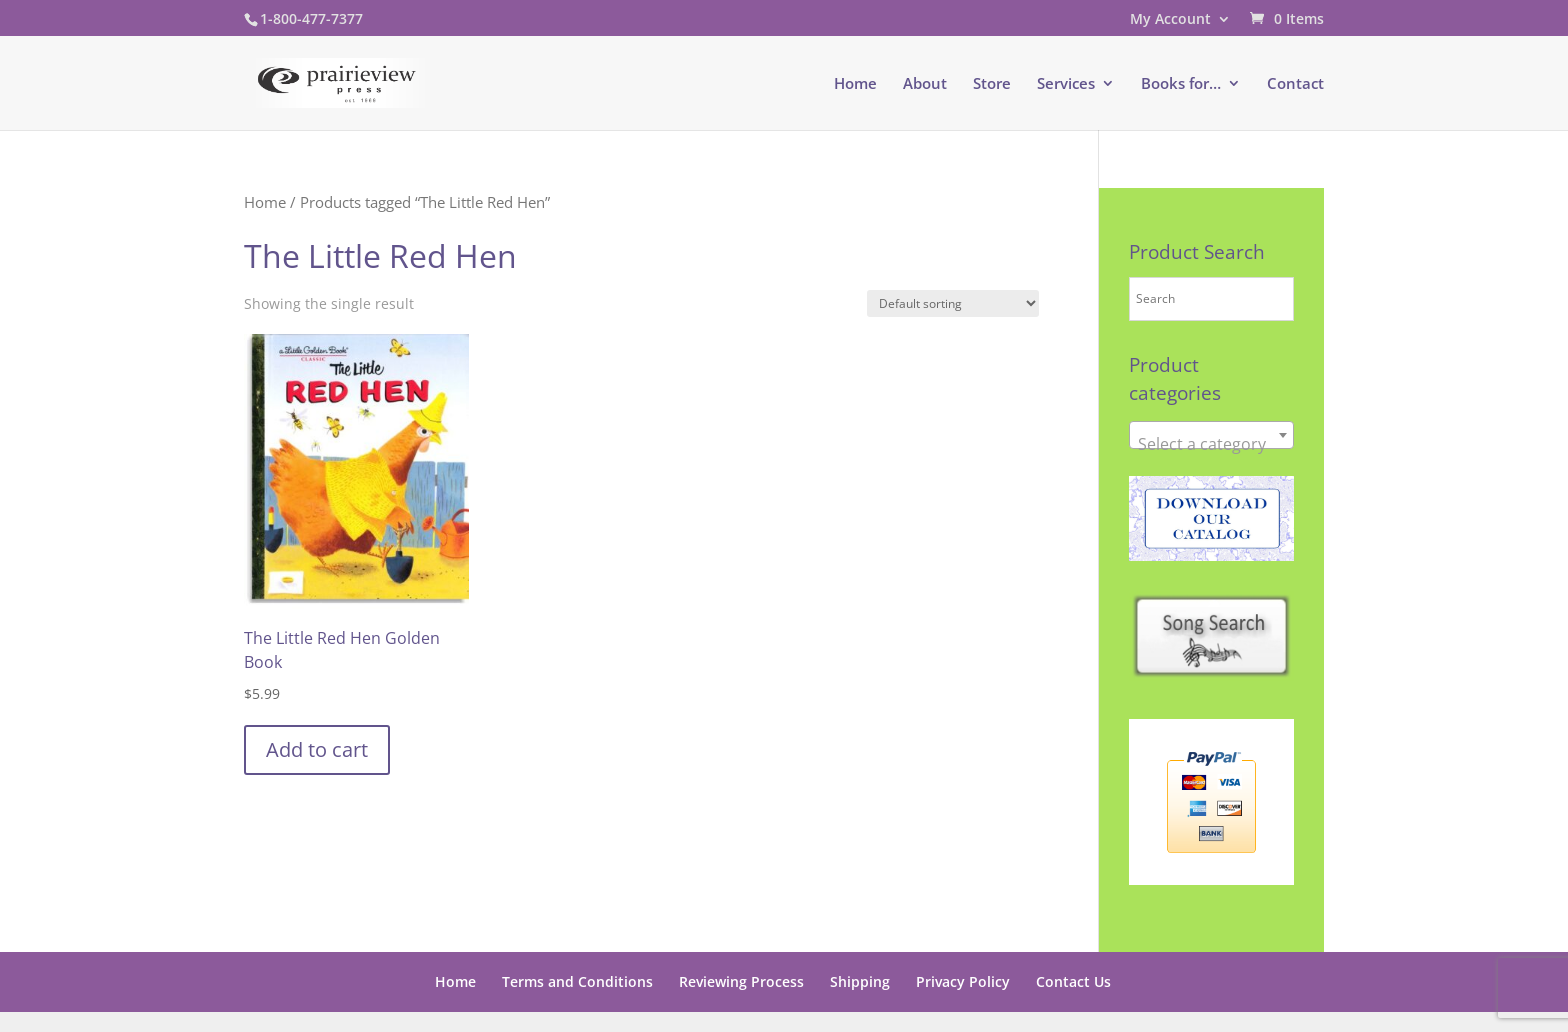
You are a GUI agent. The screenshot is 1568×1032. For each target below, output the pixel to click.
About (925, 84)
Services (1066, 84)
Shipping (860, 981)
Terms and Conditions (577, 981)
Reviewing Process (741, 981)
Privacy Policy (963, 981)
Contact (1295, 84)
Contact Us (1073, 981)
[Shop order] (953, 303)
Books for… (1181, 84)
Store (992, 84)
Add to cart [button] (317, 749)
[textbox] (1211, 444)
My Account (1170, 20)
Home (855, 84)
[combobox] (1211, 435)
